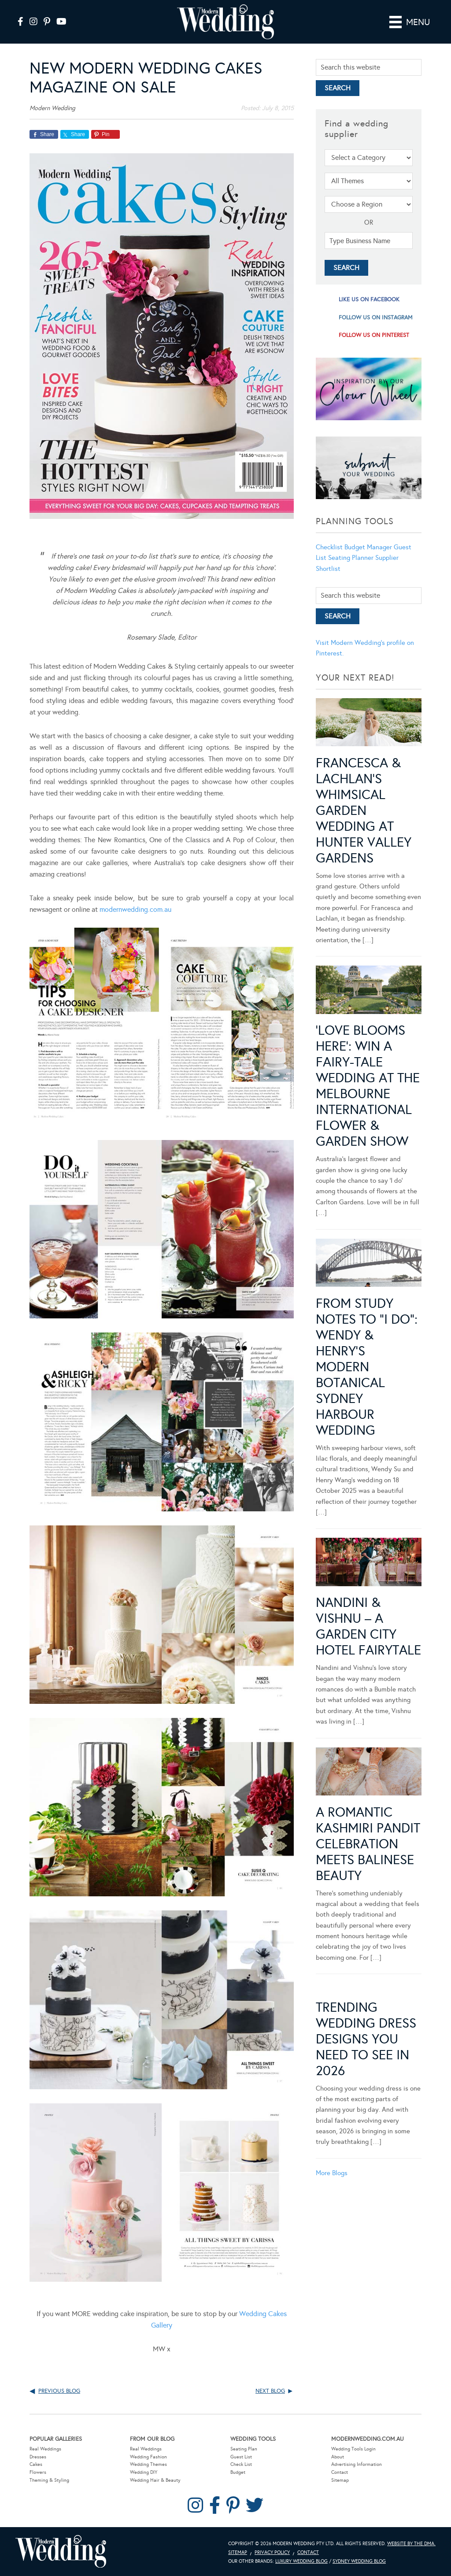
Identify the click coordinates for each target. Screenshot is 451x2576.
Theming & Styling (49, 2480)
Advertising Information (356, 2464)
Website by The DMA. (411, 2543)
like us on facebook (369, 299)
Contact (339, 2472)
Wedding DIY (143, 2472)
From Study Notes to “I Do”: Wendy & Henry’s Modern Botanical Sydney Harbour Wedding (367, 1366)
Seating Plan (243, 2449)
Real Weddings (45, 2449)
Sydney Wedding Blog (359, 2561)
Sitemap (340, 2480)
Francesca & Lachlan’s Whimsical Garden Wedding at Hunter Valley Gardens (363, 810)
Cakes (36, 2464)
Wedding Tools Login (353, 2449)
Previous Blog (59, 2391)
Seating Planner (350, 558)
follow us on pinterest (374, 335)
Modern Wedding (60, 2551)
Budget (237, 2472)
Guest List (241, 2457)
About (337, 2457)
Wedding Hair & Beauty (155, 2480)
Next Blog (270, 2391)
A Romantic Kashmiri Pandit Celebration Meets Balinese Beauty (368, 1844)
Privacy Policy (272, 2552)
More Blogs (331, 2173)
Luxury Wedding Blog (301, 2561)
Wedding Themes (148, 2464)
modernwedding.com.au (135, 909)
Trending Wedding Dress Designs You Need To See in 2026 (366, 2039)
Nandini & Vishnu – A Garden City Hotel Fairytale (368, 1626)
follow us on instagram (376, 317)
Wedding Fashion (148, 2457)
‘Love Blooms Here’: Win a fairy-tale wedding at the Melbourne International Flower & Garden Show (368, 1085)
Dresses (38, 2457)
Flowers (38, 2472)
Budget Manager (368, 547)
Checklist (329, 547)
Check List (241, 2464)
